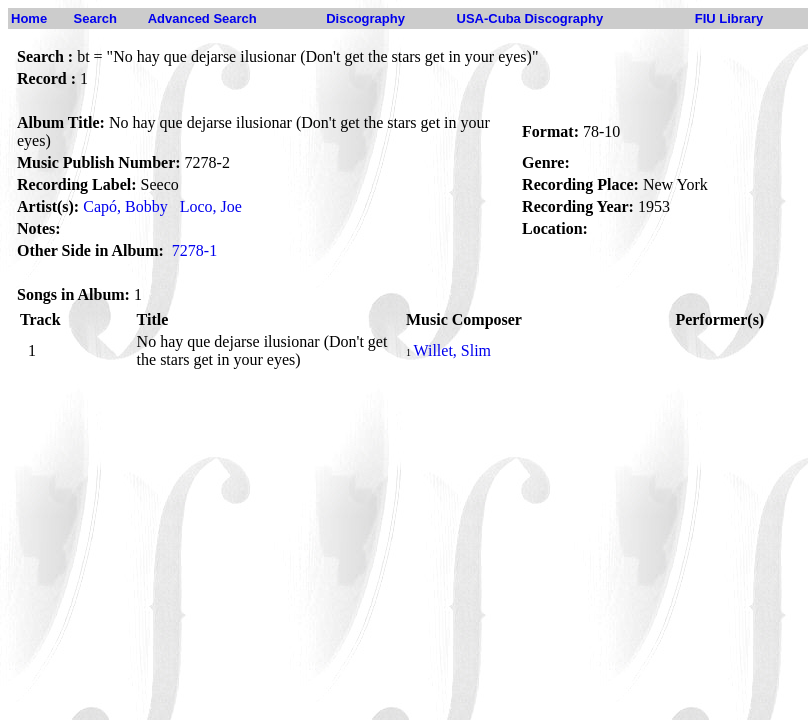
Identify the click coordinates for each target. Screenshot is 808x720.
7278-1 (194, 250)
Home (29, 18)
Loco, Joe (211, 206)
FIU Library (729, 18)
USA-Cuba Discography (530, 18)
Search (95, 18)
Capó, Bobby (125, 206)
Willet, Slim (452, 350)
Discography (365, 18)
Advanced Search (202, 18)
